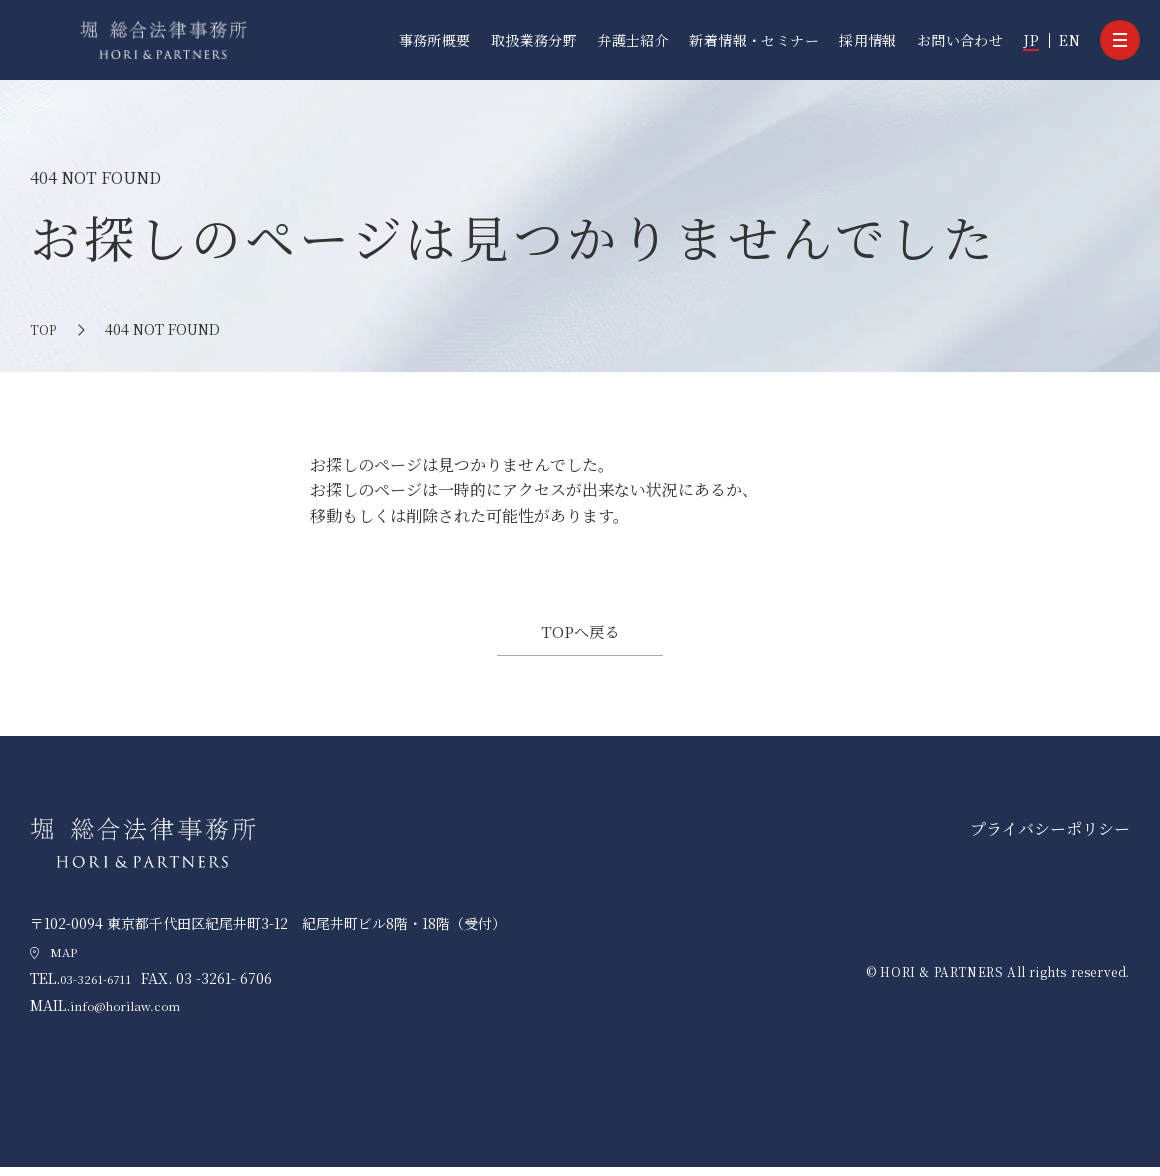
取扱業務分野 (534, 40)
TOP (44, 329)
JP (1031, 40)
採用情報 (868, 40)
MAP (66, 960)
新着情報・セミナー (754, 40)
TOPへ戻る (580, 635)
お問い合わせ (960, 40)
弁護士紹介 (633, 40)
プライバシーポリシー (1050, 837)
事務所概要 (435, 40)
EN (1069, 40)
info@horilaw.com (137, 1015)
